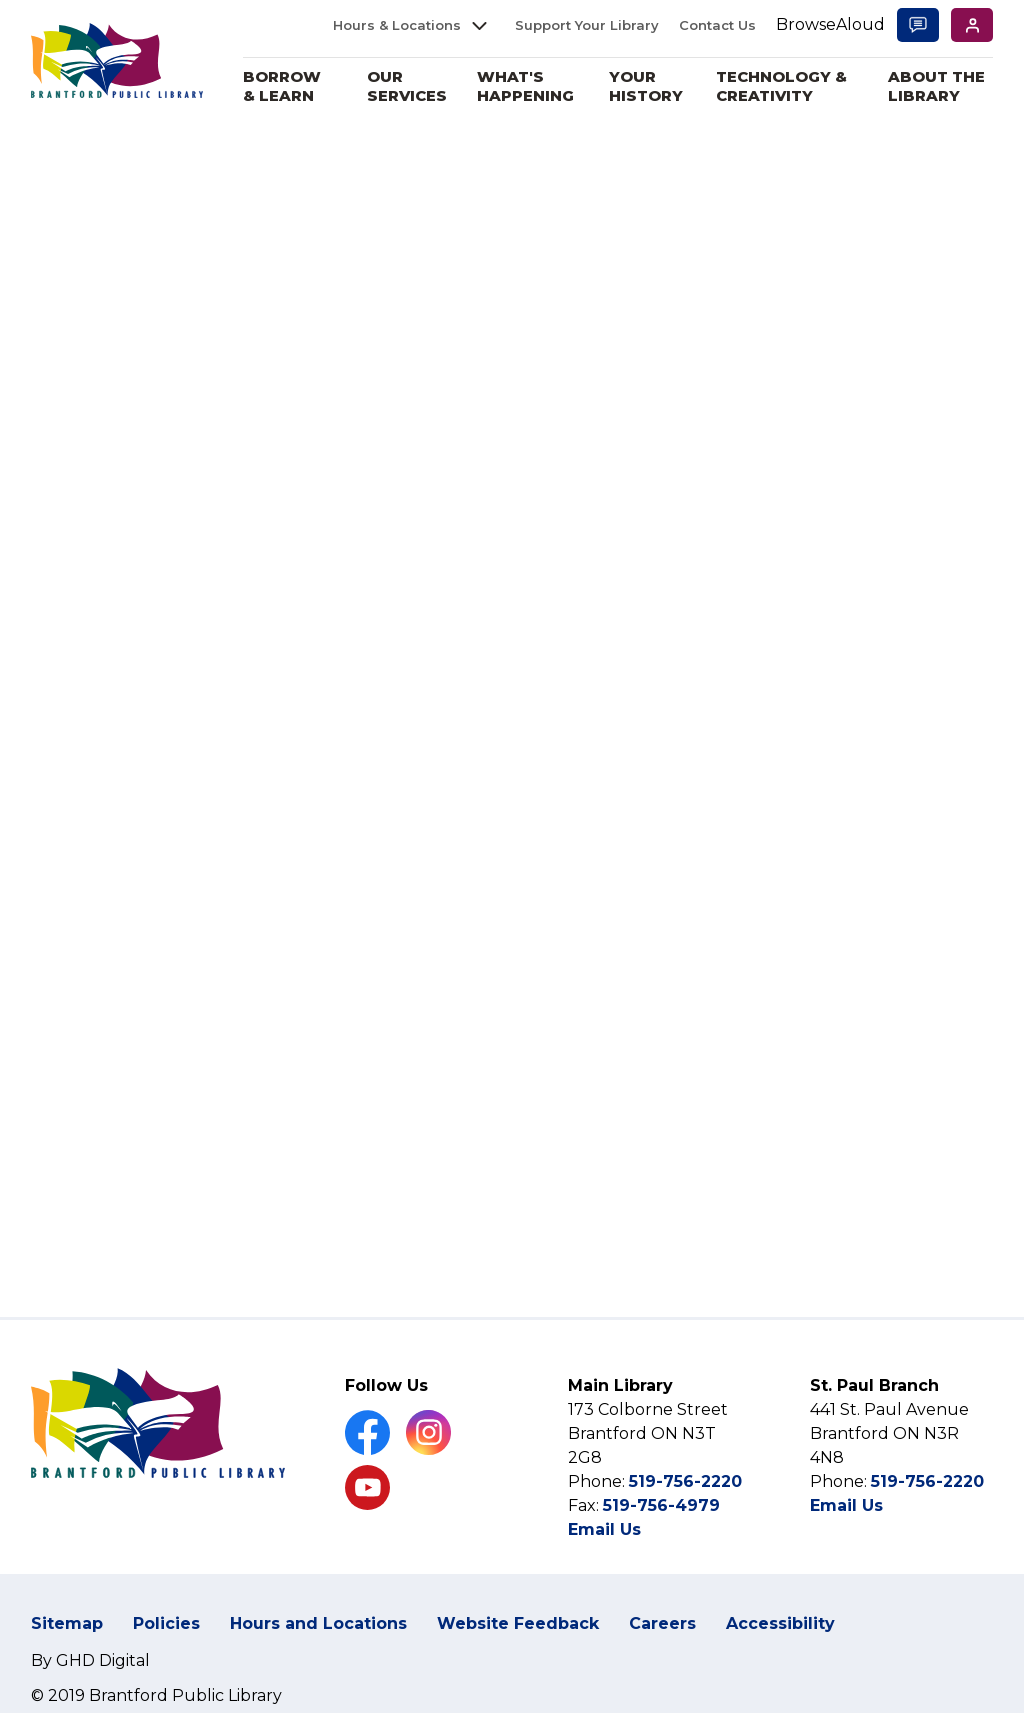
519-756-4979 (661, 1505)
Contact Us (717, 25)
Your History (651, 86)
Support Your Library (587, 25)
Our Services (413, 86)
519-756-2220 (685, 1481)
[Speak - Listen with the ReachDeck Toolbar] (830, 25)
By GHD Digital (90, 1660)
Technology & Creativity (784, 86)
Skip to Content (0, 0)
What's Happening (531, 86)
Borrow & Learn (290, 86)
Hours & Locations (397, 25)
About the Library (937, 86)
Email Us (604, 1529)
